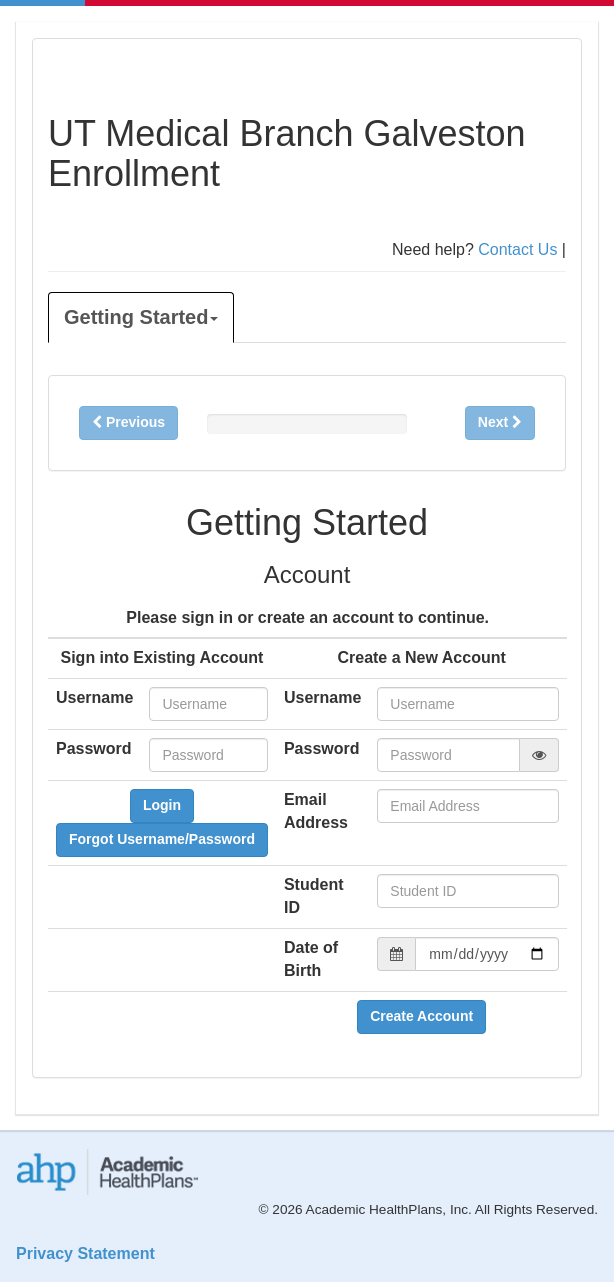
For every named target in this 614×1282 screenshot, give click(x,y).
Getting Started (141, 317)
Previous (128, 422)
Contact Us (517, 249)
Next (500, 422)
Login (162, 805)
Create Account (421, 1016)
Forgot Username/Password (162, 839)
